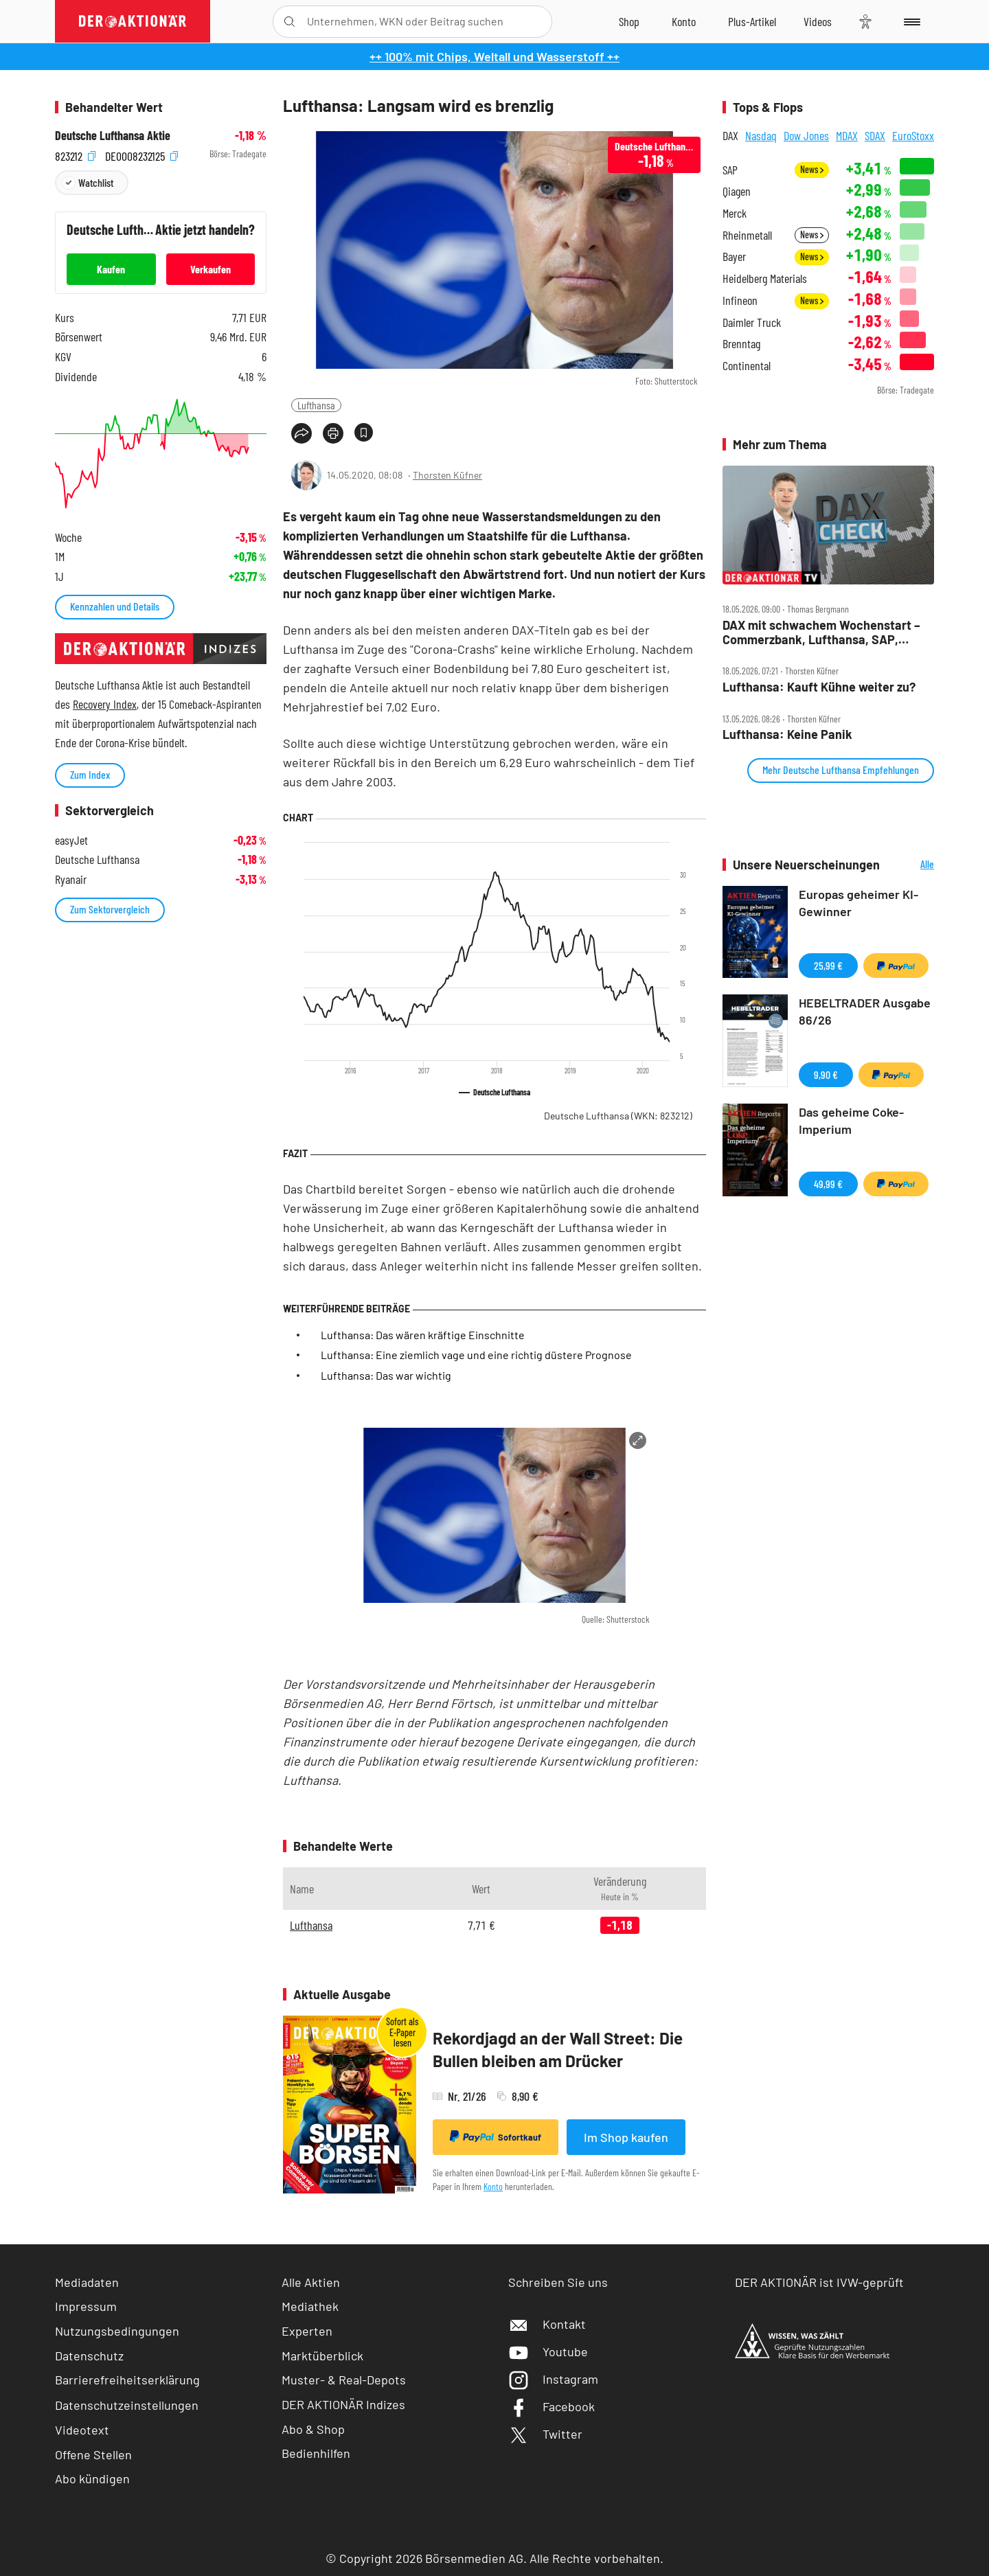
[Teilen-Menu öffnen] (301, 433)
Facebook (551, 2406)
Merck (735, 213)
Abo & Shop (313, 2429)
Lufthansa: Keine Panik (787, 734)
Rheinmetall (747, 235)
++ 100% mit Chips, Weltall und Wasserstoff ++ (494, 56)
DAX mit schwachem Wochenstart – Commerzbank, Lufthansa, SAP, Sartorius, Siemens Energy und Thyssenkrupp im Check (821, 632)
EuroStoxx (913, 135)
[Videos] (817, 21)
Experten (307, 2330)
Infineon (740, 300)
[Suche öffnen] (289, 21)
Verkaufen (210, 268)
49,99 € (828, 1183)
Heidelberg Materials (765, 278)
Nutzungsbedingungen (117, 2330)
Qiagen (737, 191)
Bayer (734, 256)
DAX (730, 135)
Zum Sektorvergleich (110, 908)
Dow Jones (806, 135)
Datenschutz (89, 2355)
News (811, 169)
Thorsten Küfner (447, 475)
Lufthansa (316, 404)
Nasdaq (761, 135)
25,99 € (828, 965)
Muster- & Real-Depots (344, 2379)
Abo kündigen (92, 2478)
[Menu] (909, 21)
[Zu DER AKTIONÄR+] (752, 21)
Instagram (553, 2378)
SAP (730, 170)
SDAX (875, 135)
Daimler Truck (752, 322)
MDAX (847, 135)
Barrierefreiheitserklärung (127, 2379)
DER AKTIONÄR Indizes (343, 2404)
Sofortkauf (495, 2136)
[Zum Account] (683, 21)
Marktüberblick (322, 2355)
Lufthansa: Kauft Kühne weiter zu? (819, 687)
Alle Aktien (311, 2282)
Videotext (82, 2429)
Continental (747, 365)
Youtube (548, 2351)
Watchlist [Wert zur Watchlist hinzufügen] (95, 182)
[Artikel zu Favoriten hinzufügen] (363, 432)
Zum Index (90, 774)
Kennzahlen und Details (114, 606)
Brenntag (741, 344)
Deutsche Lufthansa (618, 1115)
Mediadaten (87, 2282)
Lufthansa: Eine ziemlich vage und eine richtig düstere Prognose (476, 1354)
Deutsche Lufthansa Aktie (112, 135)
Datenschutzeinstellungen (126, 2405)
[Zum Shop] (629, 21)
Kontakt (547, 2324)
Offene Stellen (93, 2454)
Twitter (545, 2433)
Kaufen (111, 268)
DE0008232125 (141, 154)
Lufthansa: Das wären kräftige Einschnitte (423, 1334)
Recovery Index (105, 703)
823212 (75, 154)
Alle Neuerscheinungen (910, 865)
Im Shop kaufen (626, 2137)
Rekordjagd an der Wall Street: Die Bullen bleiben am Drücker (558, 2049)
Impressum (86, 2306)
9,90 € (826, 1074)
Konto (493, 2186)
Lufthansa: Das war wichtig (386, 1375)
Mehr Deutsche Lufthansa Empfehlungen (840, 769)
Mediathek (310, 2306)
